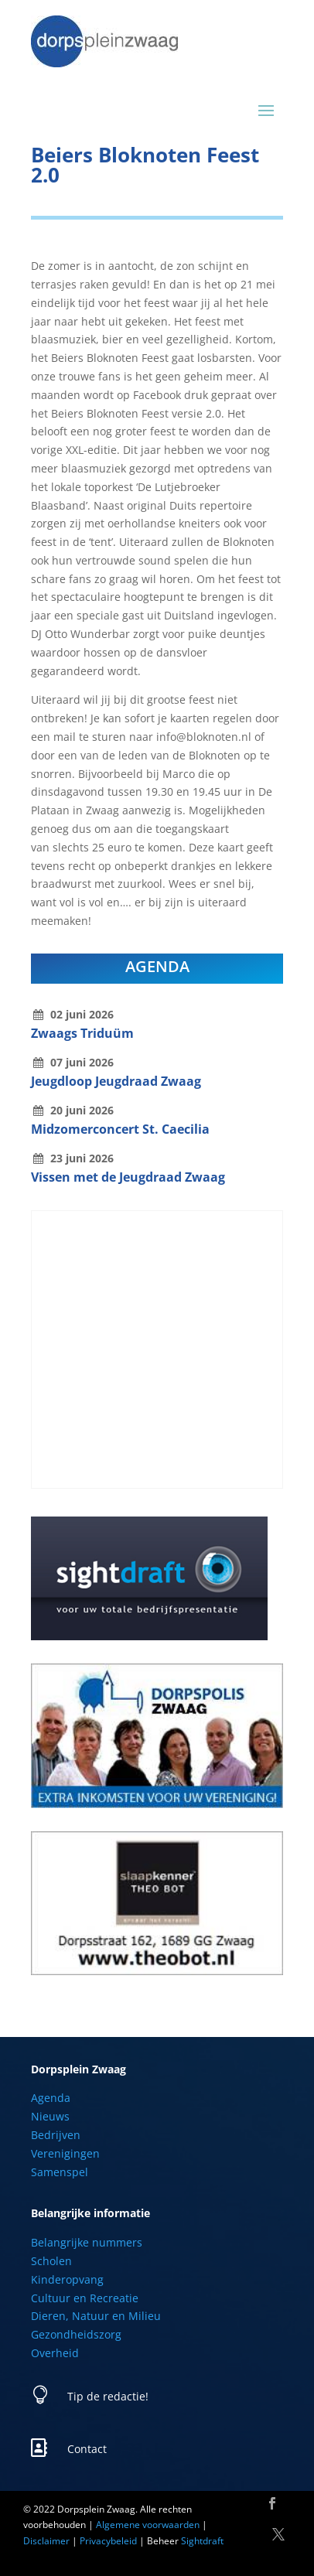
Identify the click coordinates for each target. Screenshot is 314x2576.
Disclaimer (46, 2540)
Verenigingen (65, 2153)
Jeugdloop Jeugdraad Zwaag (116, 1081)
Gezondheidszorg (76, 2334)
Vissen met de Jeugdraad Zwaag (128, 1177)
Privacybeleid (108, 2540)
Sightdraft (202, 2540)
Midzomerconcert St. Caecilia (120, 1129)
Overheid (55, 2353)
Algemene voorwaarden (148, 2524)
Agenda (50, 2097)
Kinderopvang (67, 2279)
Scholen (51, 2261)
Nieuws (50, 2116)
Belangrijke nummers (86, 2242)
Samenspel (59, 2172)
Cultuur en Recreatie (84, 2298)
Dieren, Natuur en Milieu (96, 2315)
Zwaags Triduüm (82, 1033)
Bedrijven (55, 2134)
